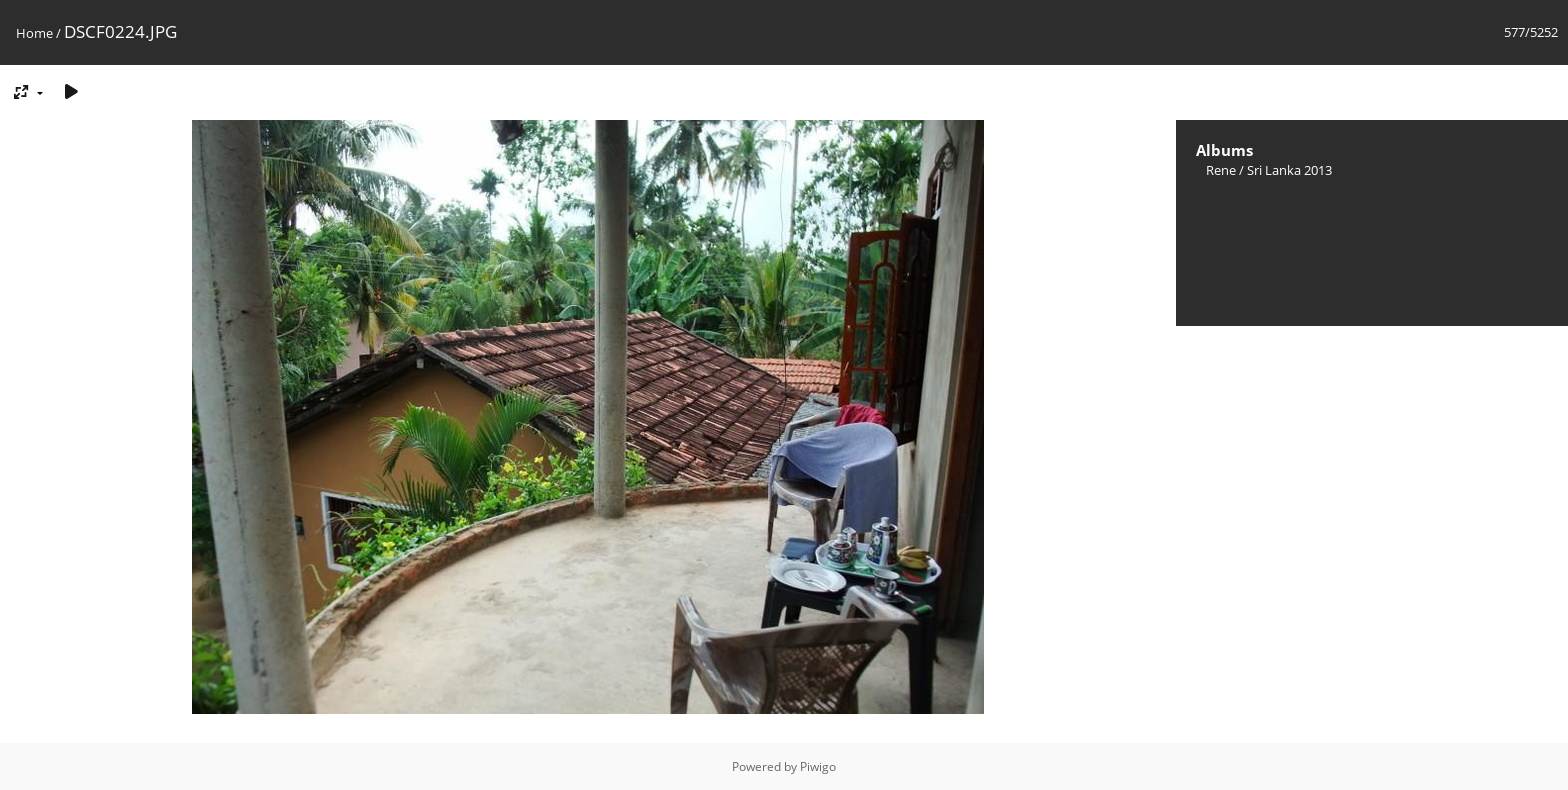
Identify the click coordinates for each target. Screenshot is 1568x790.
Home (34, 33)
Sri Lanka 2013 (1289, 170)
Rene (1221, 170)
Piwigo (818, 766)
